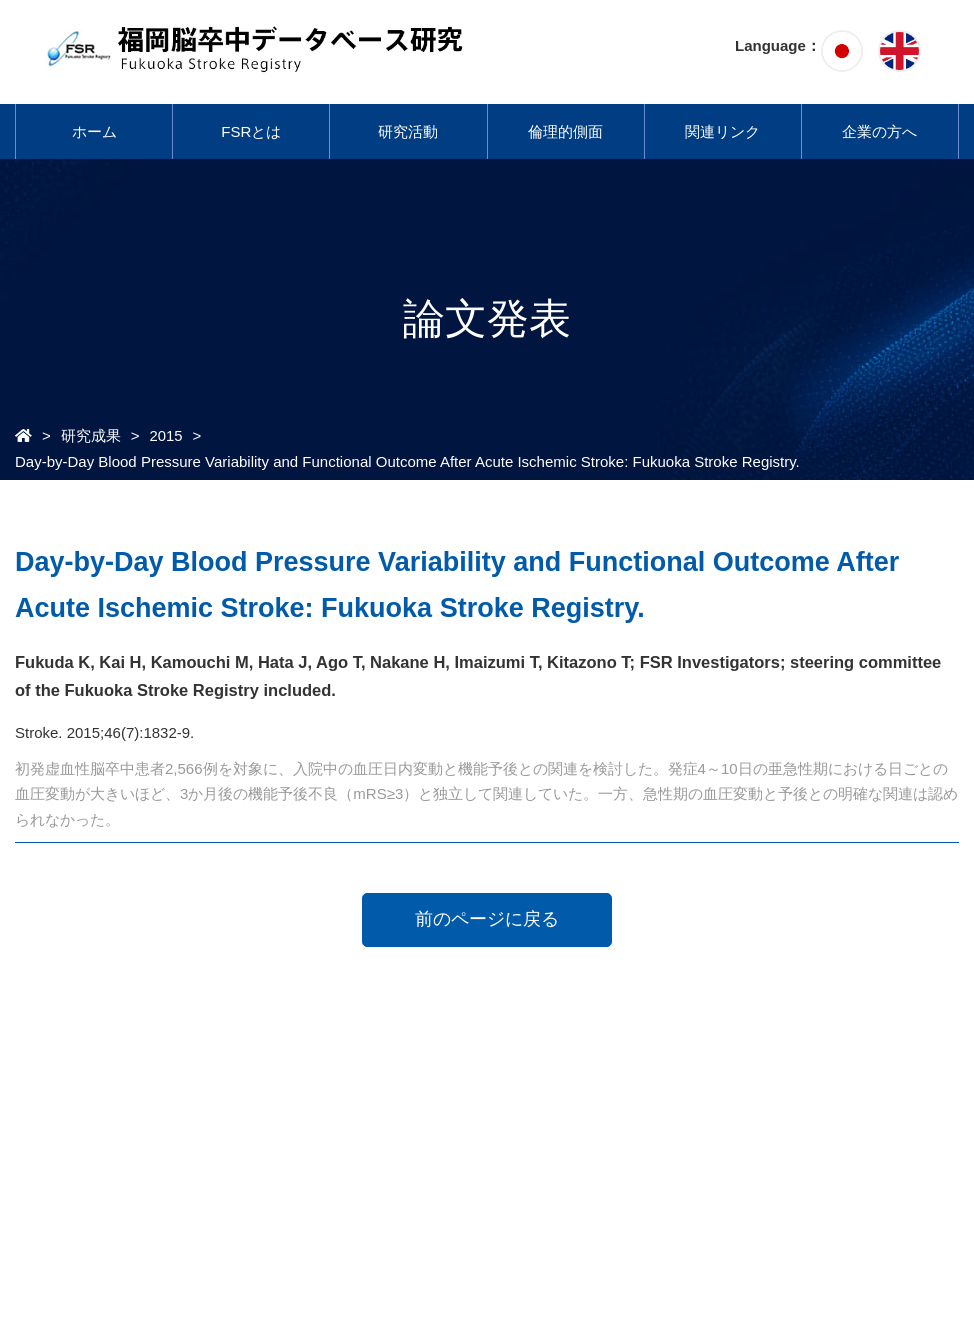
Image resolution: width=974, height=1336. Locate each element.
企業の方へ (879, 131)
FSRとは (251, 131)
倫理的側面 (565, 131)
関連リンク (722, 131)
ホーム (94, 131)
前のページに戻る (487, 919)
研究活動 (408, 131)
